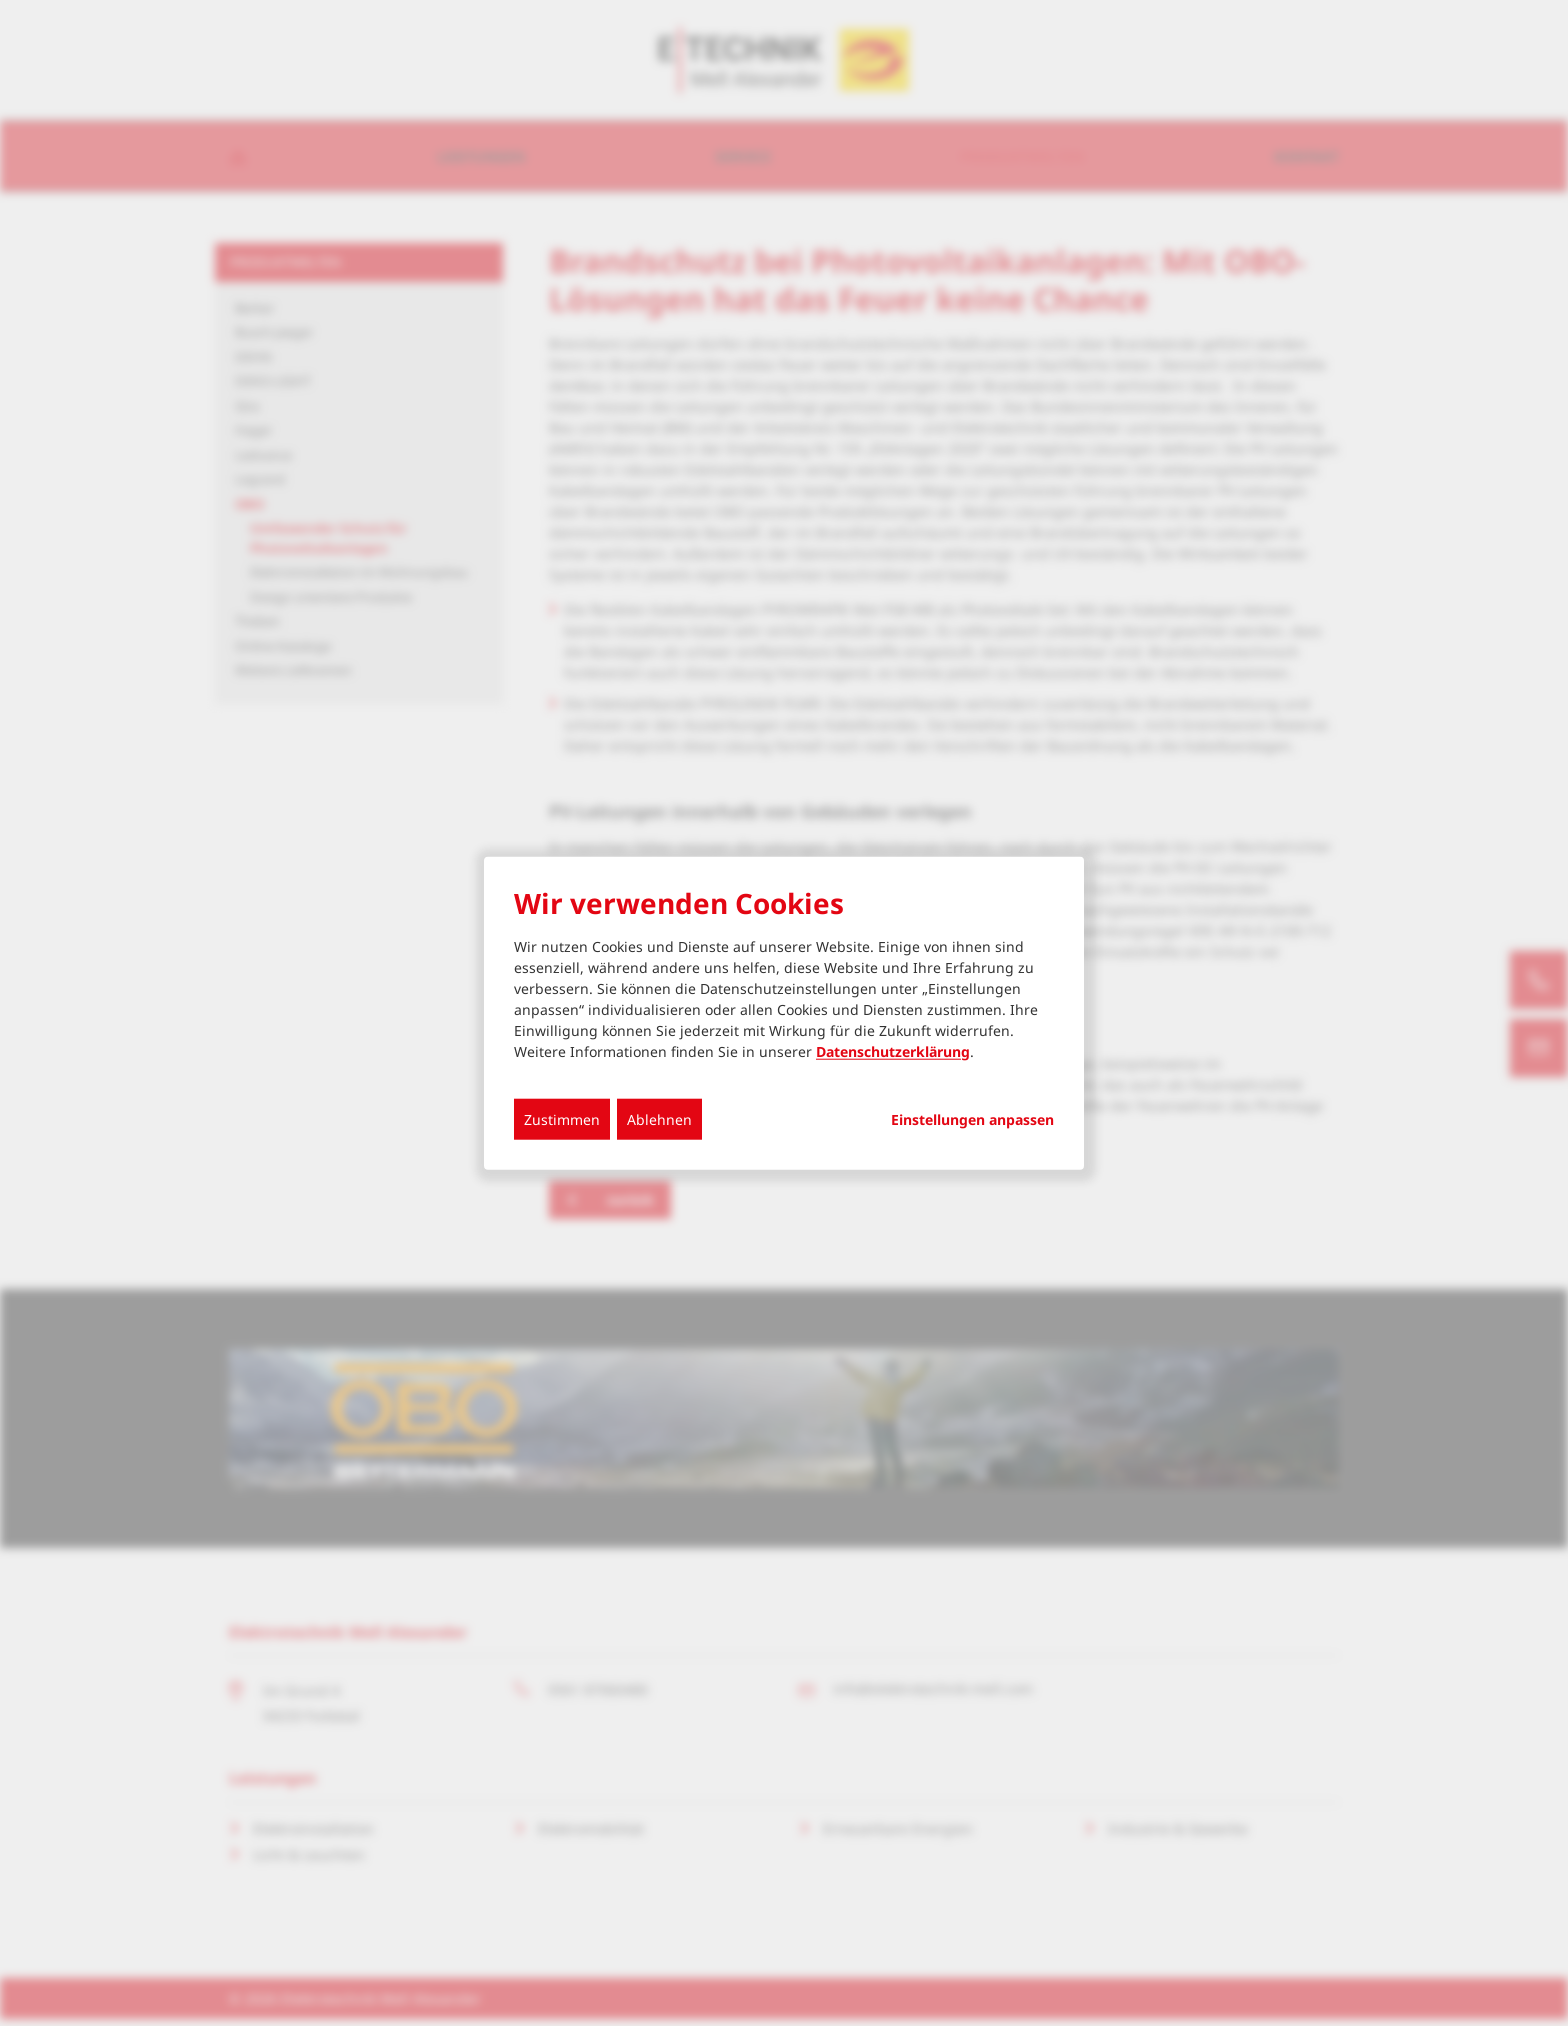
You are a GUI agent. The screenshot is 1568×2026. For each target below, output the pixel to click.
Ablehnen (659, 1118)
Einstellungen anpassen (972, 1119)
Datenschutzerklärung (893, 1050)
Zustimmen (562, 1118)
